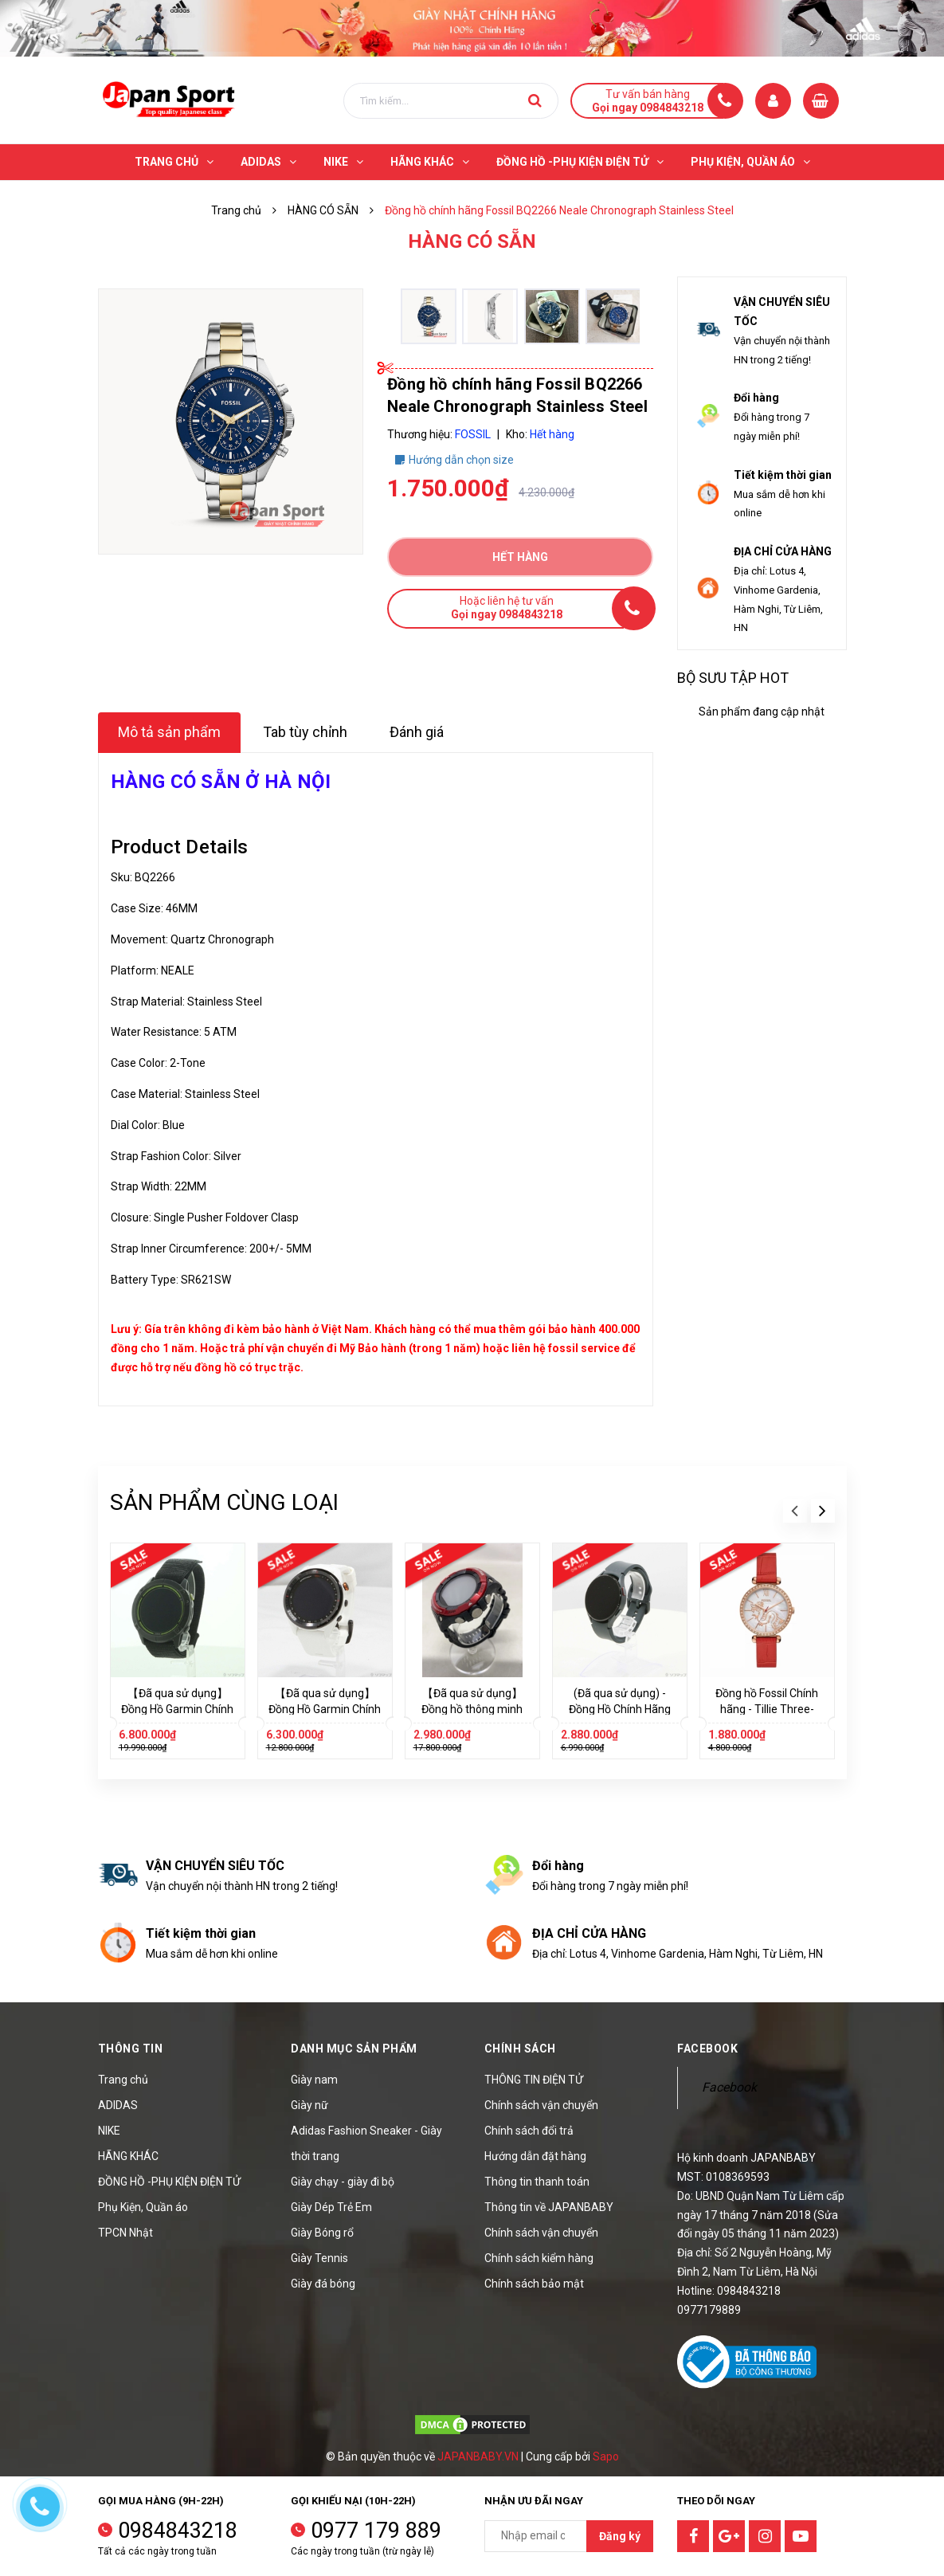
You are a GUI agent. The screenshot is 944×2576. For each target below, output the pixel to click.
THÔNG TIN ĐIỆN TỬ (533, 2079)
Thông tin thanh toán (537, 2181)
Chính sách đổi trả (529, 2130)
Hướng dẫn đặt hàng (535, 2156)
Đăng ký (619, 2536)
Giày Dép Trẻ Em (331, 2207)
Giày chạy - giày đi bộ (342, 2181)
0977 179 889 (376, 2530)
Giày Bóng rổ (322, 2232)
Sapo (606, 2456)
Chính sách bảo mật (534, 2283)
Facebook (729, 2087)
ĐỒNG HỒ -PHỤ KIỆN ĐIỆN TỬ (169, 2181)
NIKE (109, 2130)
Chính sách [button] (520, 2048)
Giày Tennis (319, 2258)
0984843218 (177, 2530)
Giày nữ (309, 2105)
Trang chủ (123, 2079)
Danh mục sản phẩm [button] (354, 2048)
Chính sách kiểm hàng (538, 2258)
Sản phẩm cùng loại (224, 1502)
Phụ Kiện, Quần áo (143, 2207)
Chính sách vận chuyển (541, 2105)
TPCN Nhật (125, 2232)
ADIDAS (118, 2105)
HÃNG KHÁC (128, 2156)
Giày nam (314, 2079)
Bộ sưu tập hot (733, 677)
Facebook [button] (707, 2048)
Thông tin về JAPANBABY (548, 2207)
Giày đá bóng (323, 2283)
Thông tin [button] (130, 2048)
